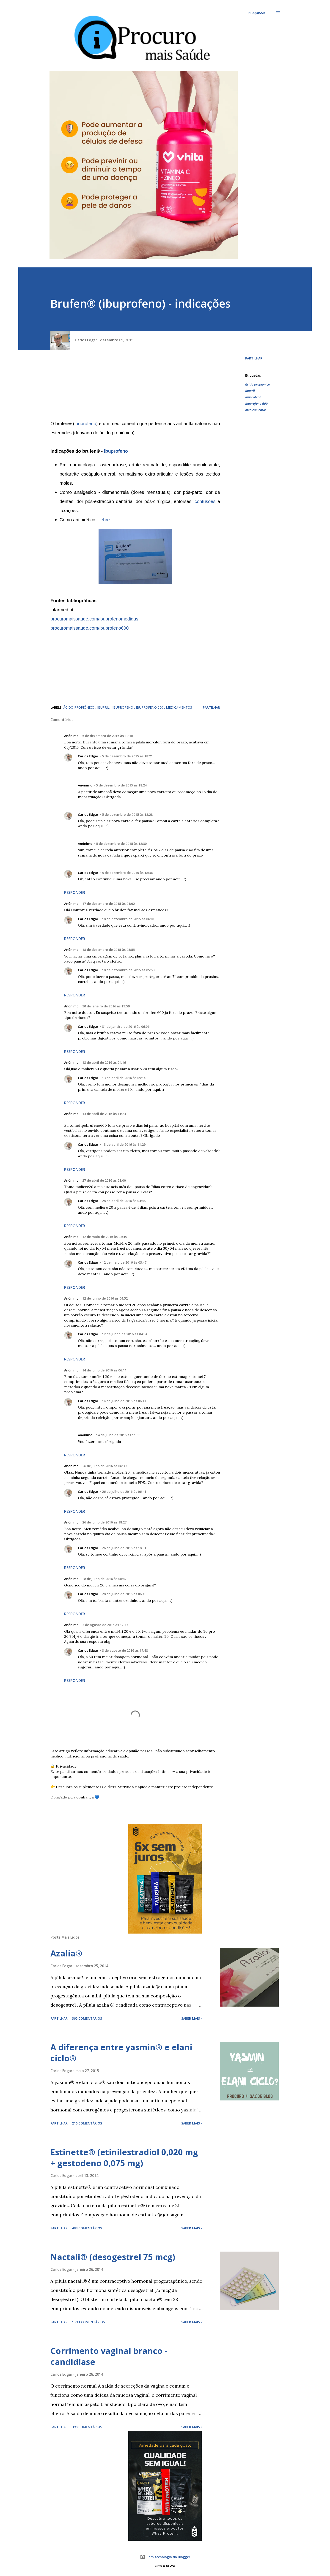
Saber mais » (192, 2018)
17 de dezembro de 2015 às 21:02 (108, 903)
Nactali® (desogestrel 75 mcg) (112, 2257)
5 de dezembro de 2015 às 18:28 (127, 814)
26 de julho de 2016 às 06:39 (104, 1466)
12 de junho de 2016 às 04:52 (105, 1298)
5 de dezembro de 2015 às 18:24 (121, 785)
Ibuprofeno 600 (256, 403)
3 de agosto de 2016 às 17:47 (105, 1625)
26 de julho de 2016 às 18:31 (124, 1548)
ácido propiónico (257, 384)
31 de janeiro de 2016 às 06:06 (125, 1026)
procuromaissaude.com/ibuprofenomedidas (94, 618)
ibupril (250, 391)
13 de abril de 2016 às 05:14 (124, 1078)
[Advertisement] (135, 387)
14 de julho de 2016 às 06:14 (124, 1401)
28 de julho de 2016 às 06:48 (124, 1594)
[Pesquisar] (256, 13)
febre (104, 519)
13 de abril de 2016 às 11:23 (104, 1114)
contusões (205, 501)
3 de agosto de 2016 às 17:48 (125, 1650)
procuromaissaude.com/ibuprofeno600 (89, 628)
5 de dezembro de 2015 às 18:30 (121, 843)
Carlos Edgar (88, 756)
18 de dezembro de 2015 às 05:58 (128, 970)
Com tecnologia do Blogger (165, 2557)
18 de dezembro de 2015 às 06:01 (128, 919)
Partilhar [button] (253, 358)
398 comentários (87, 2427)
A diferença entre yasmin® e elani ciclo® (121, 2053)
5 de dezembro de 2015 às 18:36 (127, 872)
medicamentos (255, 410)
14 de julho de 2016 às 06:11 (104, 1370)
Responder (74, 892)
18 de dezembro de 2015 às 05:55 (108, 949)
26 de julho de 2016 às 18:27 (104, 1522)
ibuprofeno (85, 423)
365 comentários (87, 2018)
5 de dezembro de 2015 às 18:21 (127, 756)
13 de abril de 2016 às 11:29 (124, 1144)
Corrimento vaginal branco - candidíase (108, 2356)
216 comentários (87, 2123)
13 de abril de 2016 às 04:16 (104, 1062)
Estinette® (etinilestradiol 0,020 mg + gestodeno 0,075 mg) (124, 2157)
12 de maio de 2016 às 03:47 (124, 1262)
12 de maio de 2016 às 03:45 (104, 1237)
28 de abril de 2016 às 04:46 (124, 1201)
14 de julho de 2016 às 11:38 (118, 1435)
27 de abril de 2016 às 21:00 (104, 1180)
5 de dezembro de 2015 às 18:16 (107, 736)
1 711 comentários (88, 2322)
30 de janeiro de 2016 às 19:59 (106, 1006)
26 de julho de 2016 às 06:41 (124, 1491)
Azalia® (66, 1953)
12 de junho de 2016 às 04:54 (124, 1334)
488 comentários (87, 2228)
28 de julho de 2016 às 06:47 (104, 1579)
